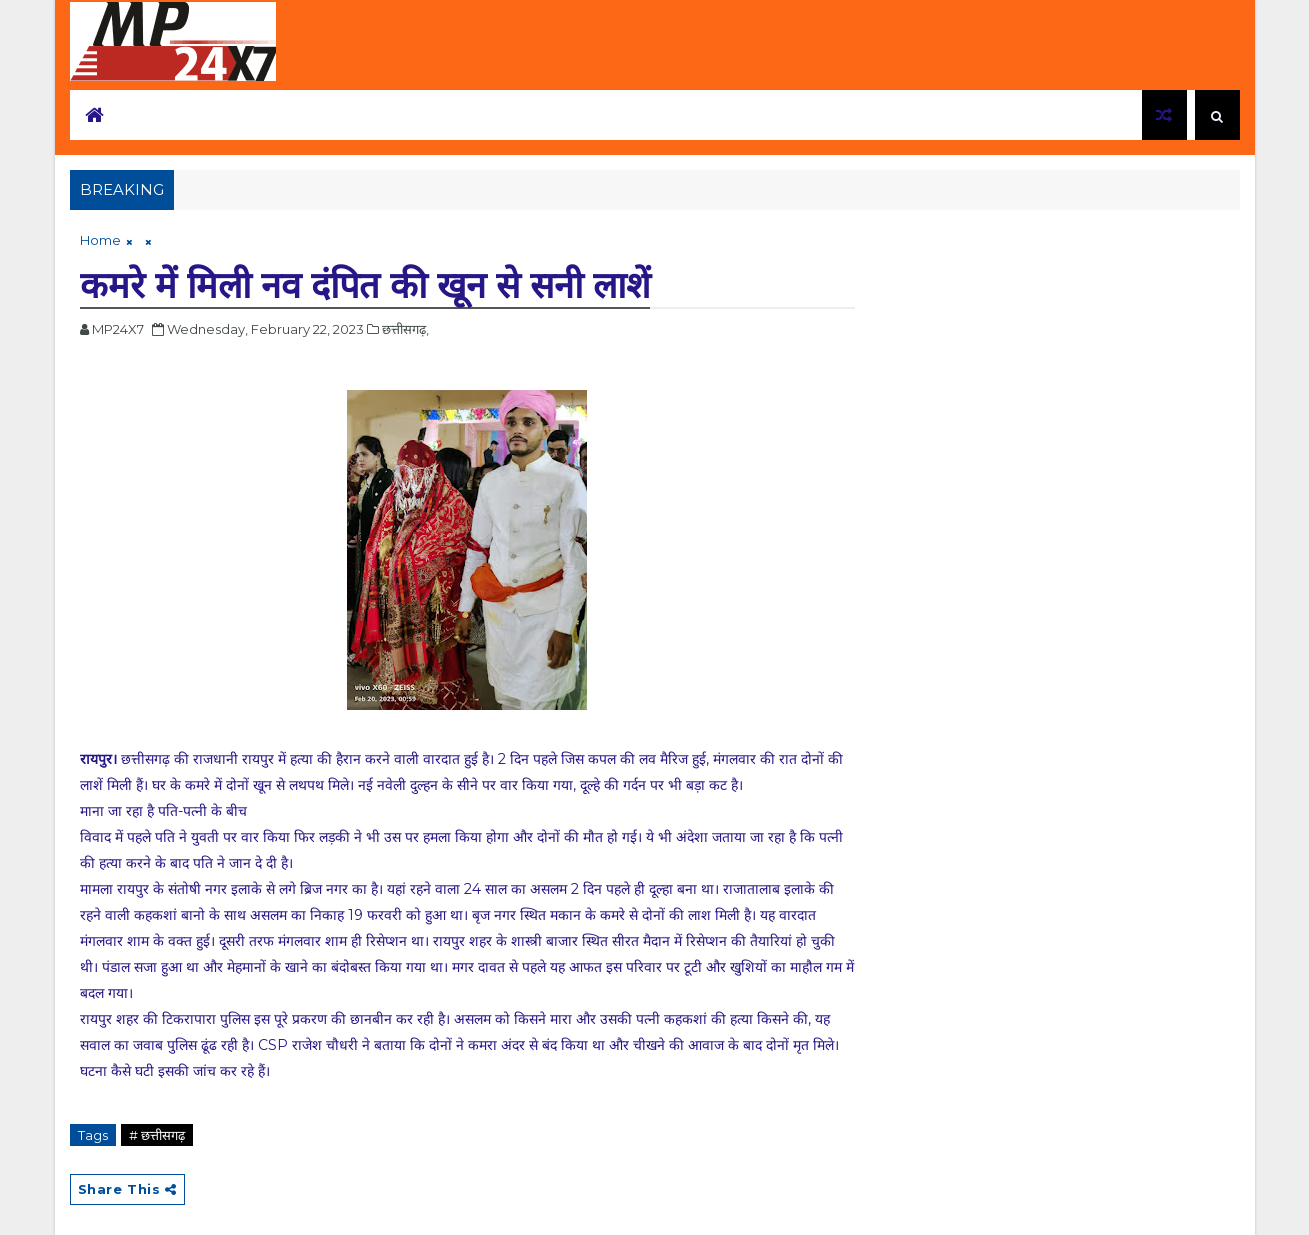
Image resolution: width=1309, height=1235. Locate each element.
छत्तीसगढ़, (405, 329)
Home (100, 240)
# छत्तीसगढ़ (157, 1135)
